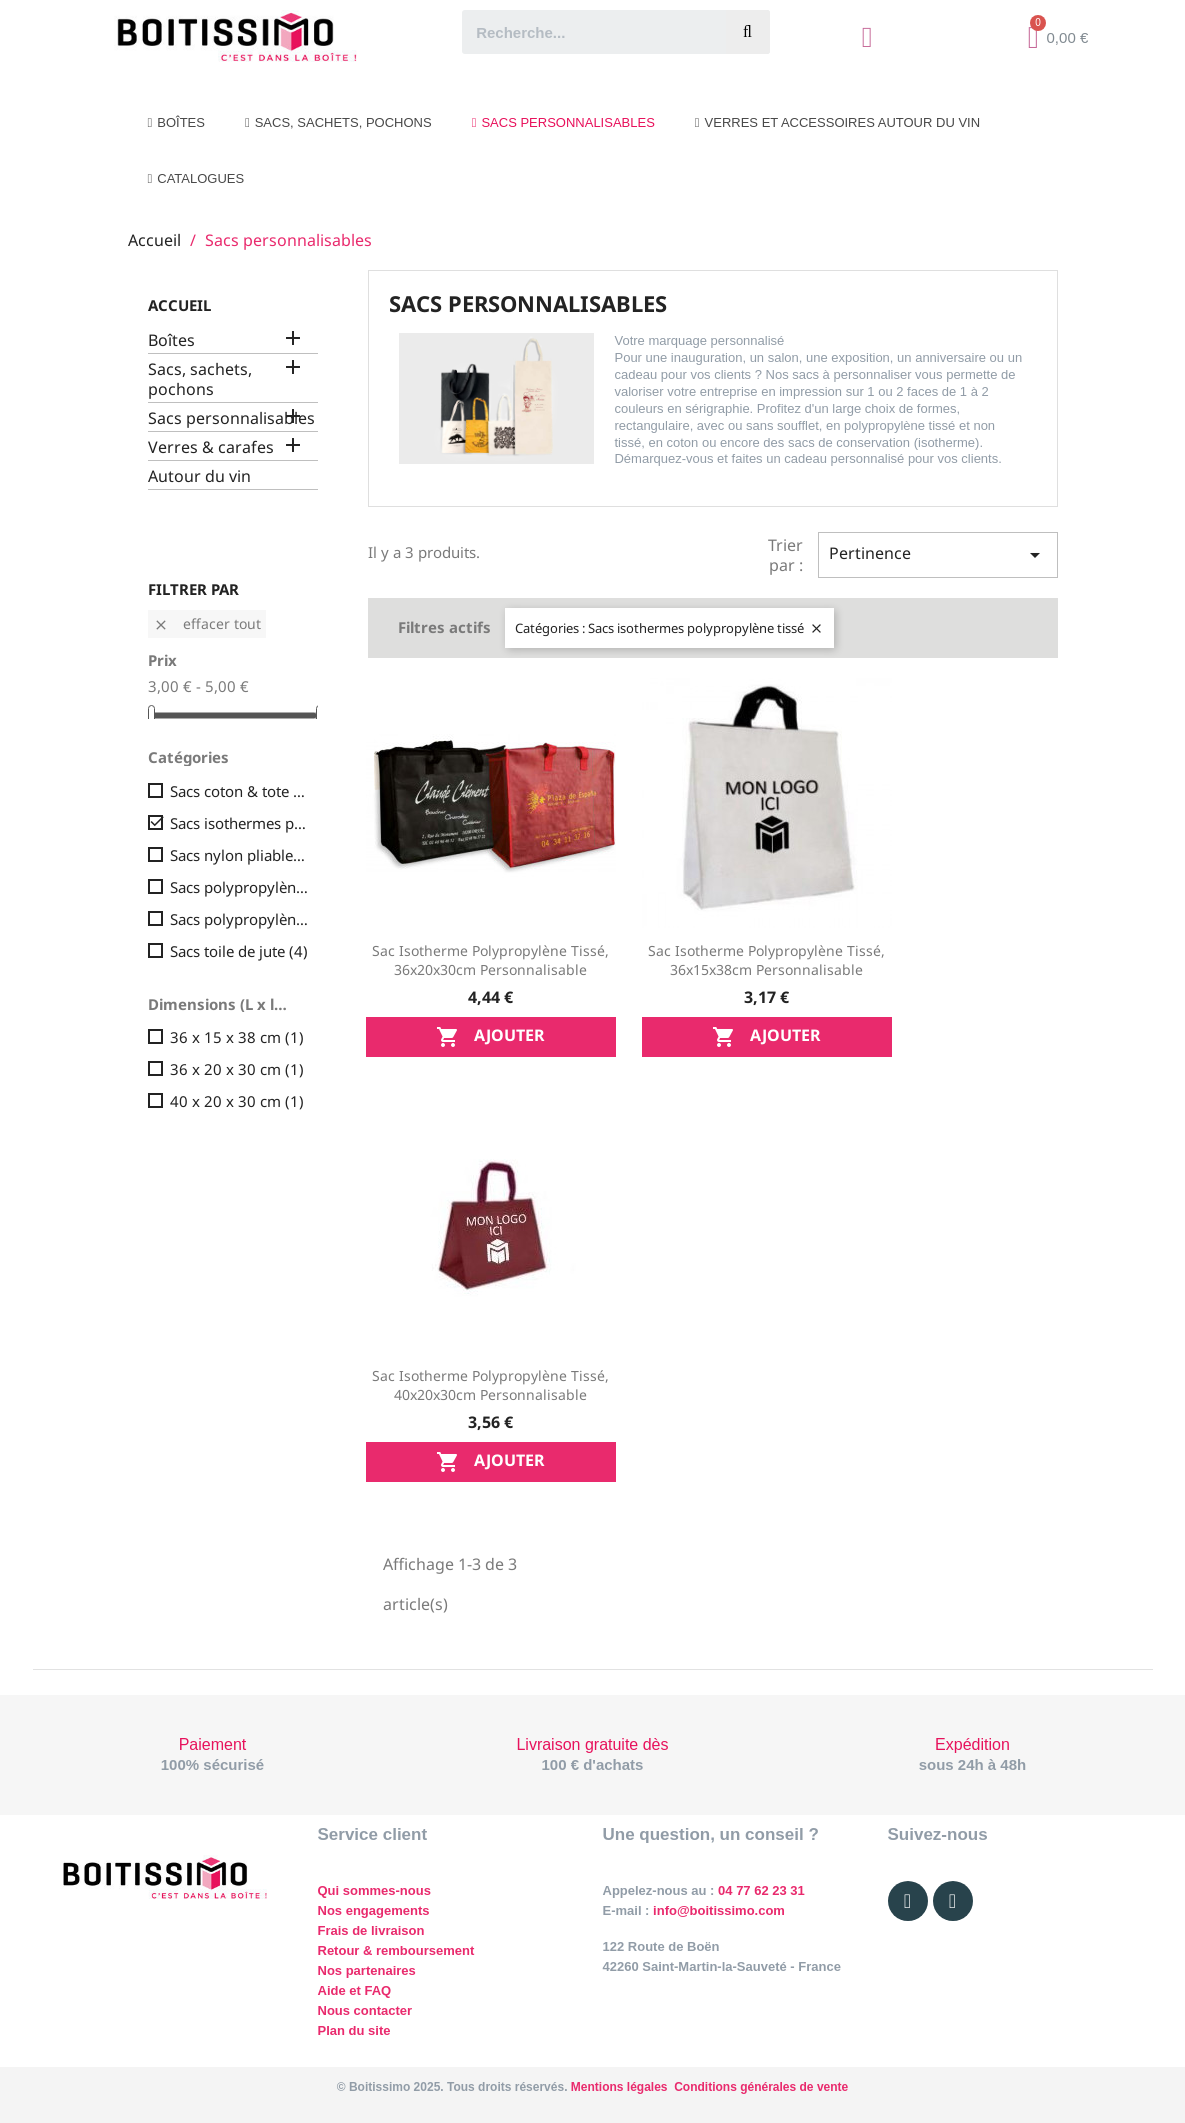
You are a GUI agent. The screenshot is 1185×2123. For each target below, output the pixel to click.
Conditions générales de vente (761, 2087)
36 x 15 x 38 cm (237, 1037)
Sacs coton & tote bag (240, 791)
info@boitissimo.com (716, 1910)
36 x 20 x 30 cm (237, 1069)
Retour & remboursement (396, 1950)
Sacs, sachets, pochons (200, 379)
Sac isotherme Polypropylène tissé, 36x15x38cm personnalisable (766, 960)
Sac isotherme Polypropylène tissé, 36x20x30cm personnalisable (490, 960)
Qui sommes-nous (374, 1890)
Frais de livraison (371, 1930)
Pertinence (938, 554)
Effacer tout (207, 623)
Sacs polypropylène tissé (240, 919)
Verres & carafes (211, 447)
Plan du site (354, 2030)
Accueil (179, 305)
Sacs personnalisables (231, 418)
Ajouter (490, 1036)
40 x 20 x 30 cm (237, 1101)
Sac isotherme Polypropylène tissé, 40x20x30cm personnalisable (490, 1385)
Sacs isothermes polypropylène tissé (240, 823)
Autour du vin (199, 476)
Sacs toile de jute (239, 951)
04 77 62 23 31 (761, 1890)
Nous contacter (365, 2010)
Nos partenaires (367, 1970)
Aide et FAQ (355, 1990)
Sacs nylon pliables (240, 855)
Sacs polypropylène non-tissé (240, 887)
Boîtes (171, 340)
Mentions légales (619, 2087)
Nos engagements (374, 1910)
